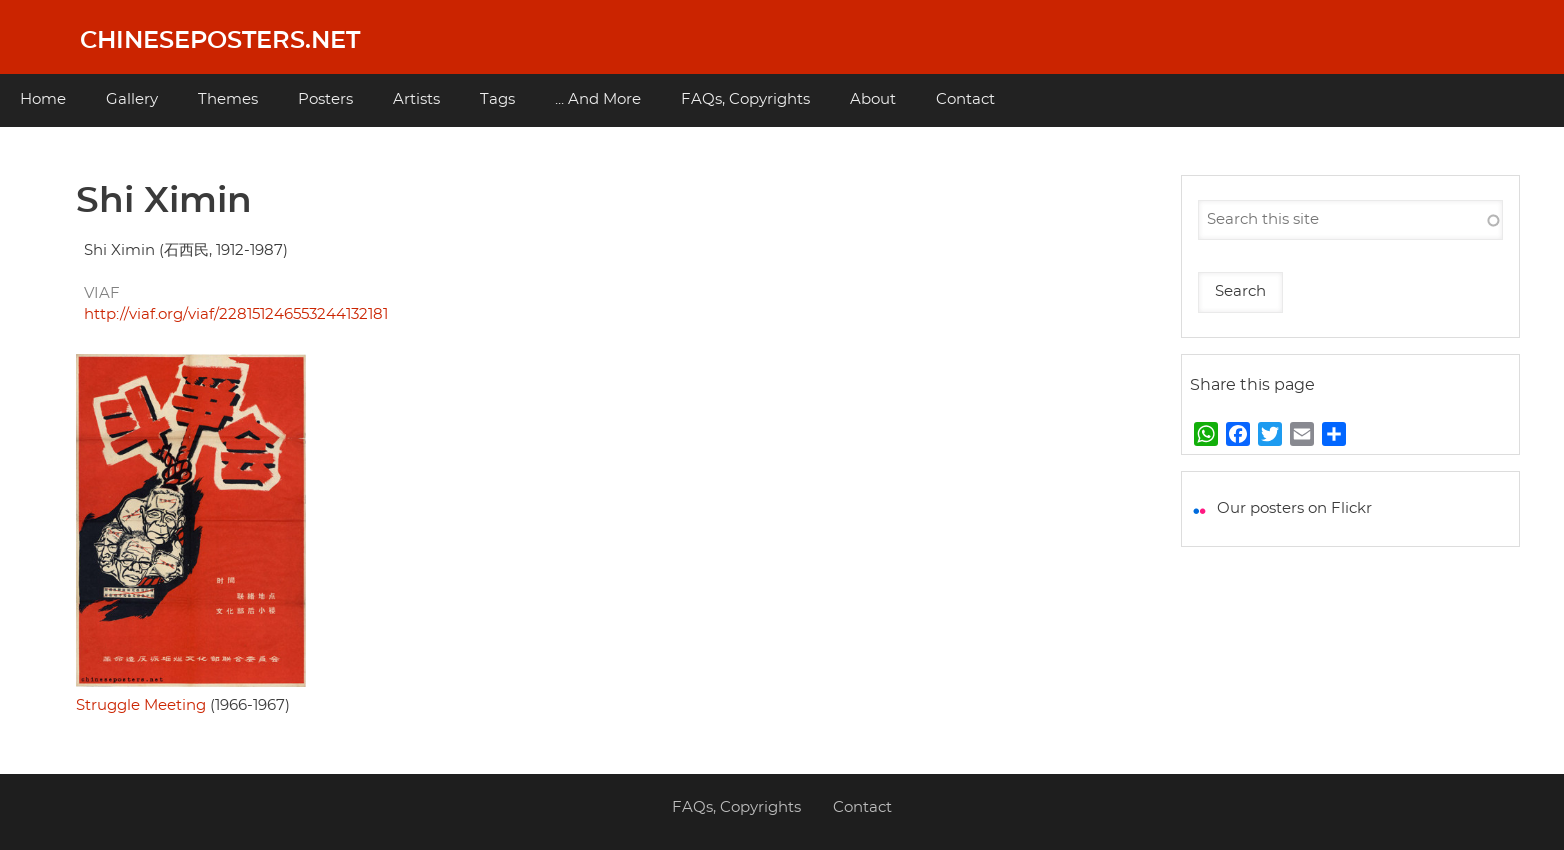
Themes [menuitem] (228, 99)
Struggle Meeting (141, 705)
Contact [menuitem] (965, 99)
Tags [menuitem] (497, 99)
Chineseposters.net (220, 41)
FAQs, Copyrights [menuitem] (745, 99)
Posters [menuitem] (325, 99)
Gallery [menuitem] (132, 99)
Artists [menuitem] (416, 99)
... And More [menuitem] (598, 99)
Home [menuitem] (43, 99)
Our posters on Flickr (1294, 508)
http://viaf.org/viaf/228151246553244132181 (236, 314)
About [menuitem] (873, 99)
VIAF (102, 293)
